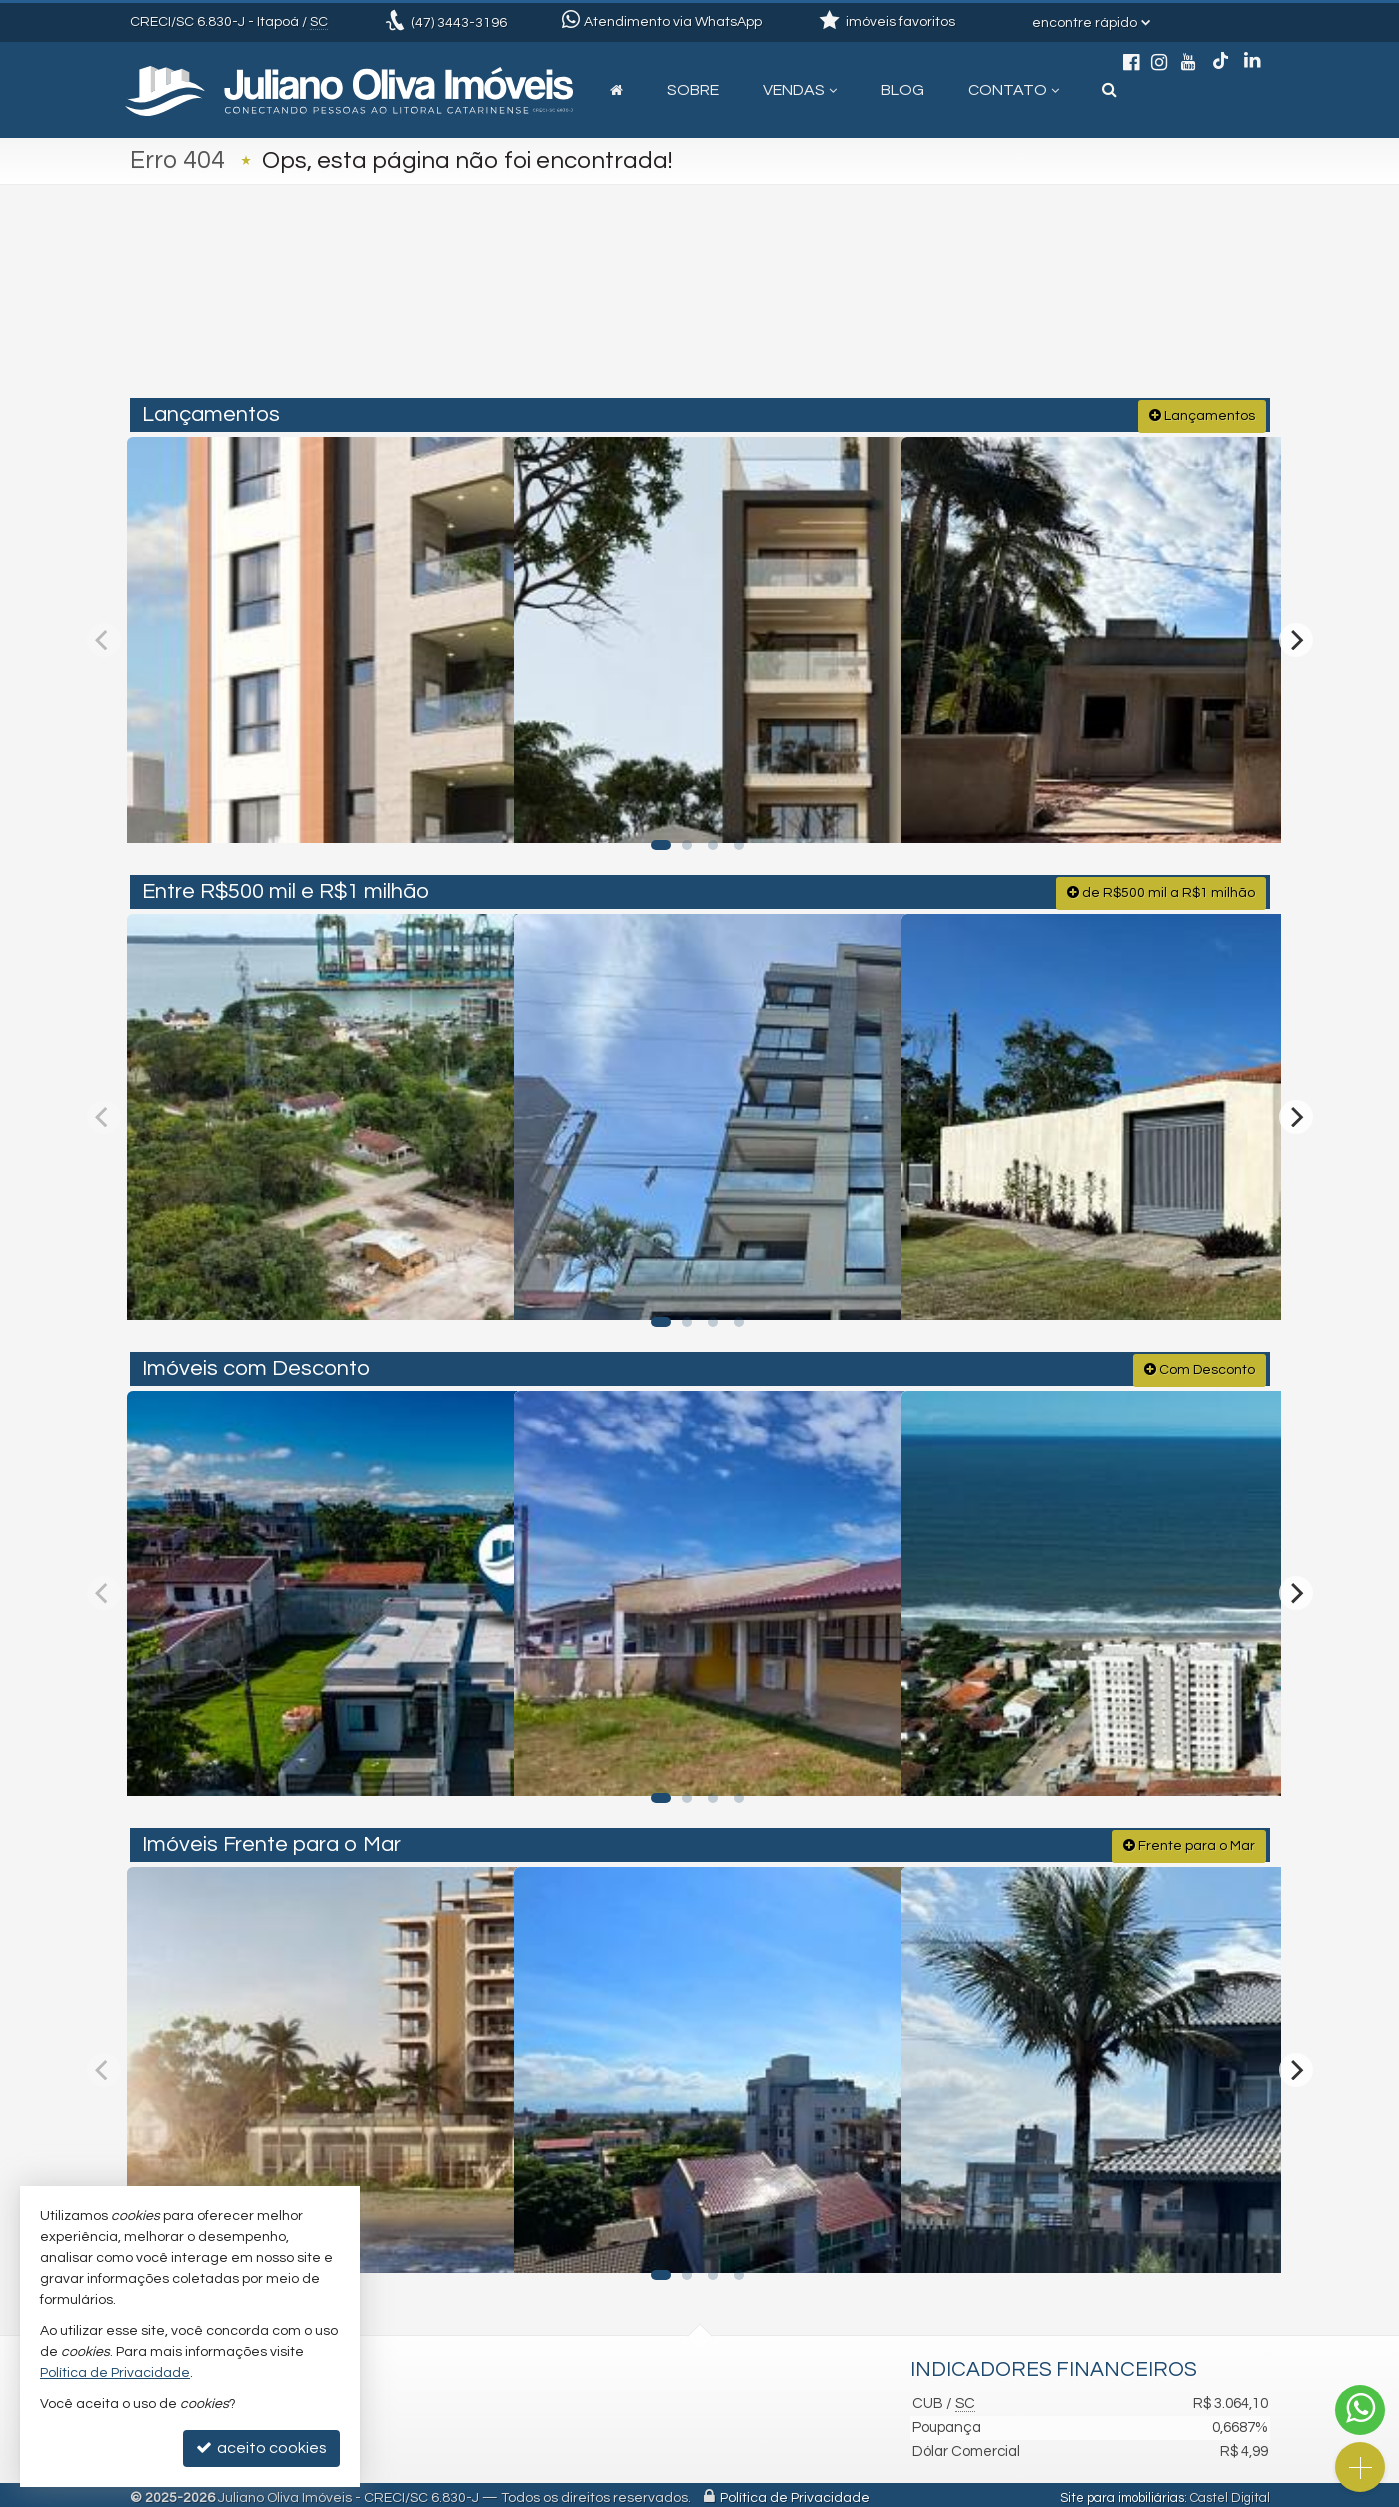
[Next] (1296, 637)
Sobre (693, 90)
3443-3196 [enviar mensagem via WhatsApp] (459, 23)
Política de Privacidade (795, 2492)
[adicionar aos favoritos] (475, 807)
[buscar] (1034, 312)
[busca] (1109, 90)
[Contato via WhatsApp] (1360, 2410)
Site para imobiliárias (1122, 2492)
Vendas (800, 90)
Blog (902, 90)
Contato (1013, 90)
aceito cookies (261, 2447)
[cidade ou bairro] (881, 312)
